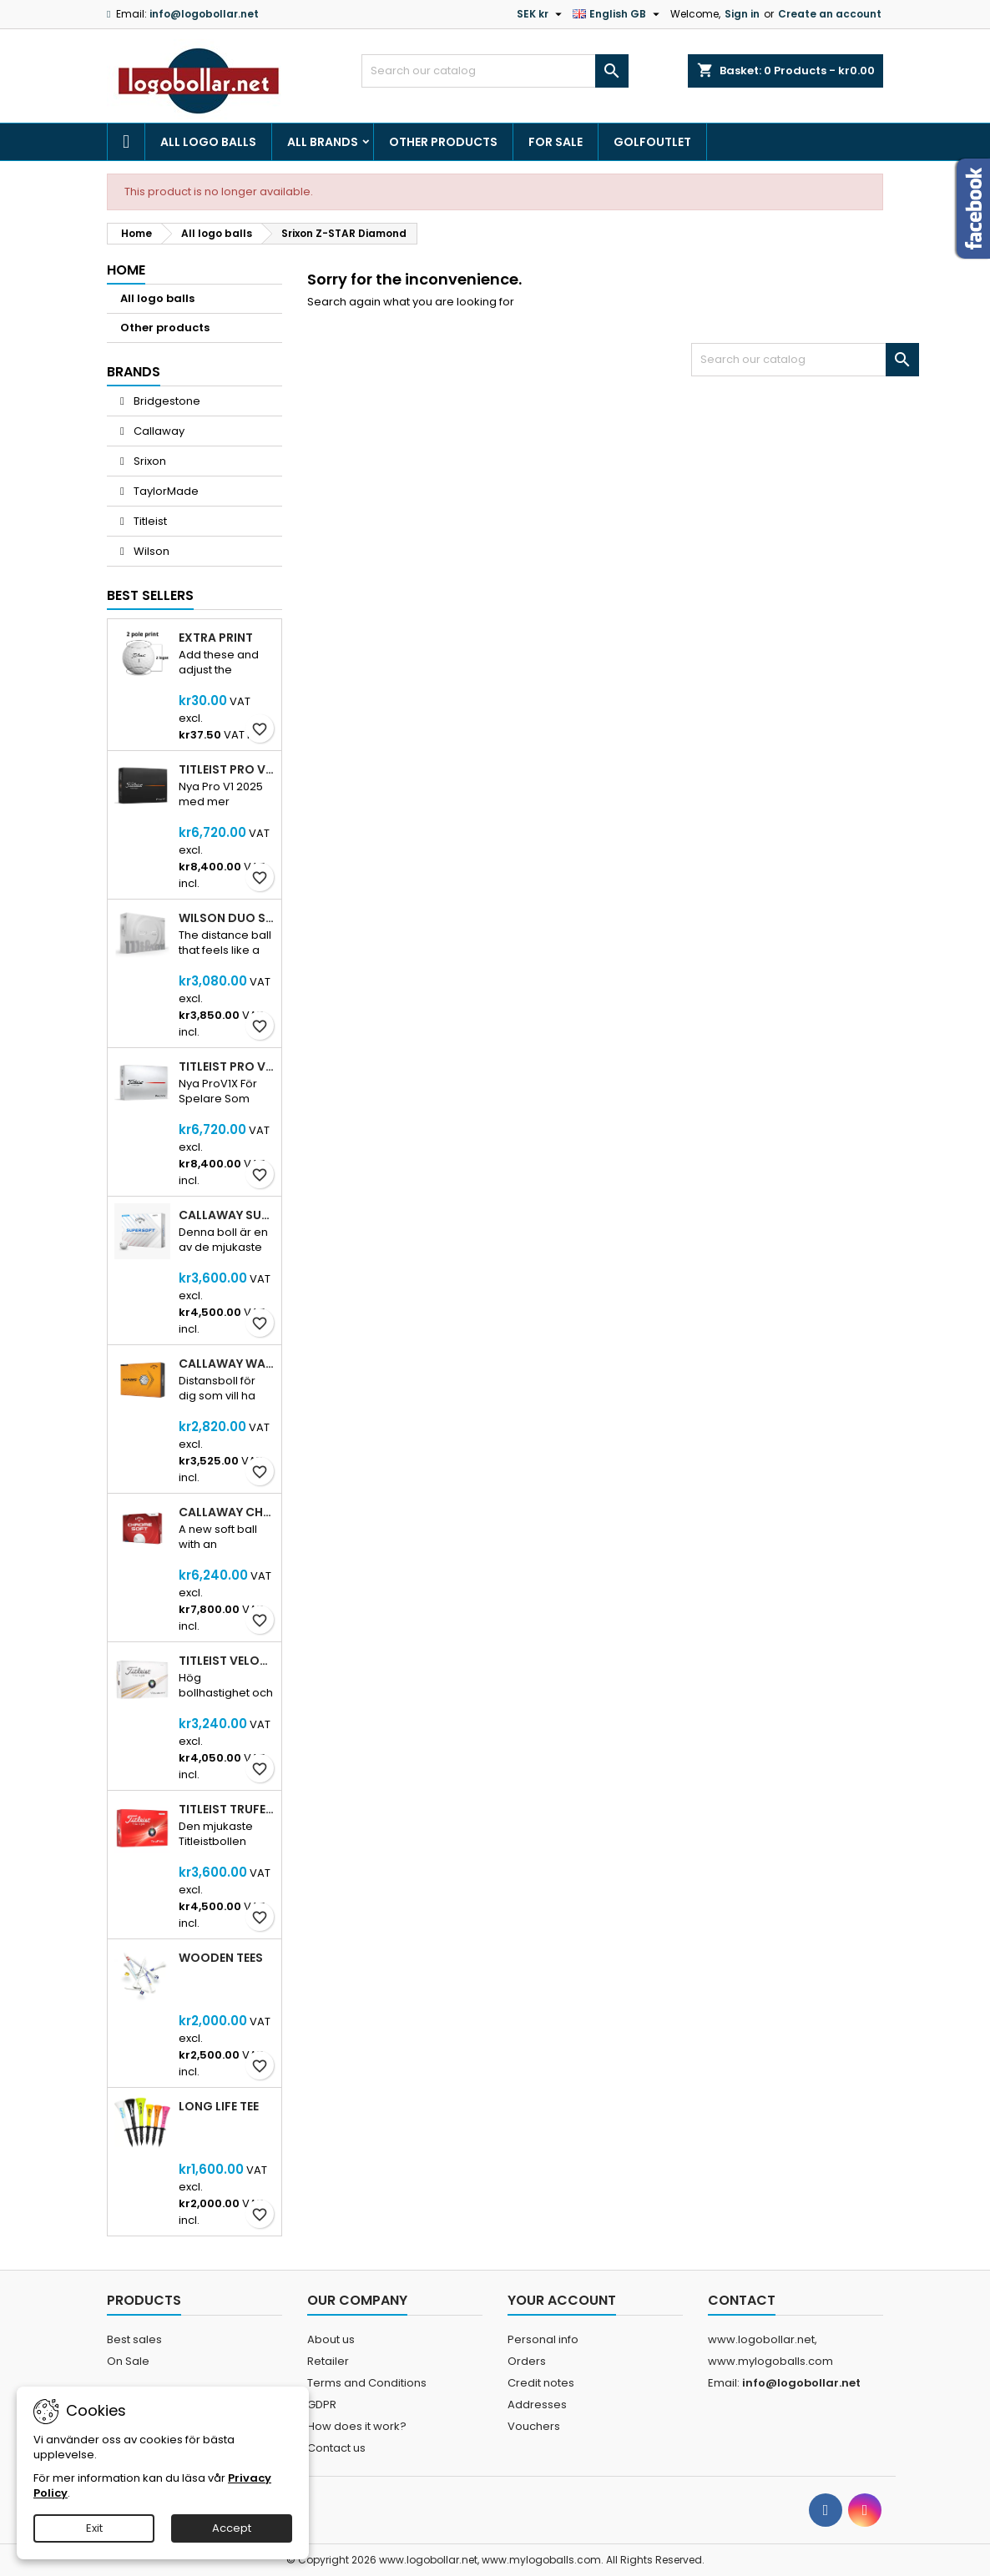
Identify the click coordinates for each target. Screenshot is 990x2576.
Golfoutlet (652, 142)
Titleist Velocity (227, 1660)
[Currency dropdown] (541, 14)
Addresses (537, 2404)
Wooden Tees (221, 1957)
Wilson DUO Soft (227, 918)
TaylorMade (165, 491)
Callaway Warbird (227, 1363)
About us (331, 2339)
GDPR (321, 2404)
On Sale (128, 2361)
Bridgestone (165, 401)
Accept (231, 2528)
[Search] (495, 71)
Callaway (157, 431)
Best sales (134, 2339)
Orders (527, 2361)
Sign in (742, 14)
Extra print (216, 637)
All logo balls (208, 142)
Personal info (543, 2339)
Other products (443, 142)
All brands (322, 142)
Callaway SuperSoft (227, 1215)
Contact (741, 2300)
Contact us (336, 2448)
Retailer (328, 2361)
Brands (133, 371)
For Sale (555, 142)
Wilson (150, 551)
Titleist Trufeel (227, 1809)
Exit (94, 2528)
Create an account (829, 14)
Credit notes (541, 2383)
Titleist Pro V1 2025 (227, 769)
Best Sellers (150, 595)
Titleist (149, 521)
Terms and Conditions (367, 2383)
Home (126, 270)
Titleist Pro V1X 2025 (227, 1066)
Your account (562, 2300)
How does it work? (357, 2426)
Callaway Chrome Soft (227, 1512)
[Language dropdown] (618, 14)
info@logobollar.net (204, 14)
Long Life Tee (219, 2106)
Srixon (148, 461)
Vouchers (534, 2426)
